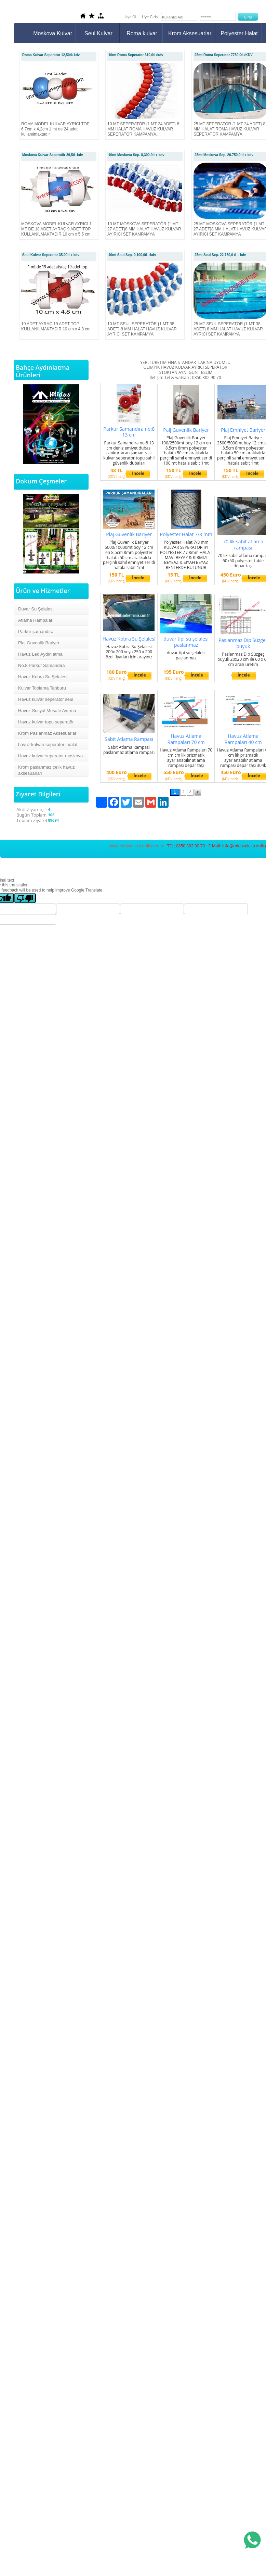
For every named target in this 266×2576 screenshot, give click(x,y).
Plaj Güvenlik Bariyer (129, 534)
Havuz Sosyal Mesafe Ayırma (47, 710)
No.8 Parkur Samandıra (41, 665)
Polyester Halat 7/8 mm (186, 534)
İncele (138, 473)
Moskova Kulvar (52, 33)
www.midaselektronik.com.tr (136, 846)
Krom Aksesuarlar (189, 33)
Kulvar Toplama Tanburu (42, 688)
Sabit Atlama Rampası (129, 739)
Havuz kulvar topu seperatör (46, 721)
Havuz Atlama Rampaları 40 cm (243, 739)
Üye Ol (130, 16)
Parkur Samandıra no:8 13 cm (129, 432)
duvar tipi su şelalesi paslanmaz (186, 641)
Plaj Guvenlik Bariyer (38, 642)
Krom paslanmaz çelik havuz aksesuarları (46, 770)
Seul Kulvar (98, 33)
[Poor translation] (25, 898)
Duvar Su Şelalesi (35, 608)
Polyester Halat (239, 33)
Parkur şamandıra (35, 631)
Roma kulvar (142, 33)
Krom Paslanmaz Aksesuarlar (47, 733)
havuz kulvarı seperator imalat (47, 744)
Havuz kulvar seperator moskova (50, 755)
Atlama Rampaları (36, 620)
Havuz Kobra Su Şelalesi (42, 676)
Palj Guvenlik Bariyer (186, 430)
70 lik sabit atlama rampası (243, 544)
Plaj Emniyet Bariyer (243, 430)
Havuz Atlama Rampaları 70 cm (186, 739)
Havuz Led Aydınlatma (40, 654)
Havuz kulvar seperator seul (45, 699)
